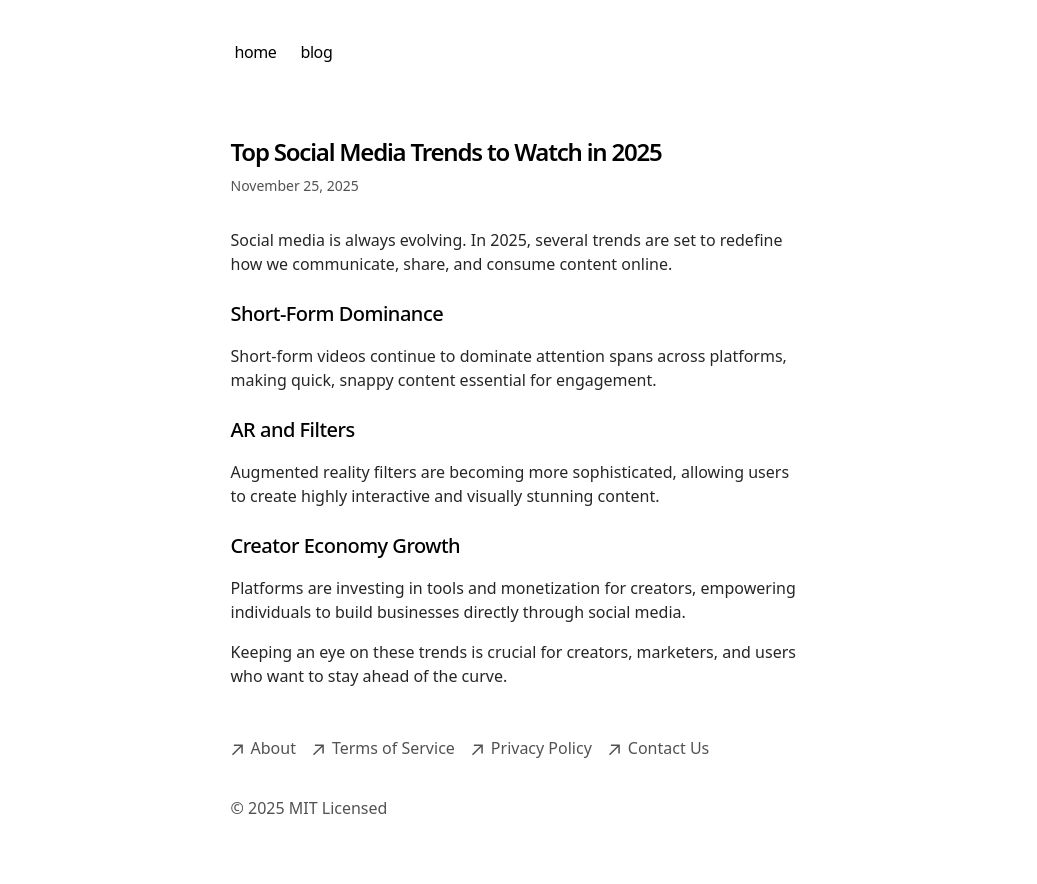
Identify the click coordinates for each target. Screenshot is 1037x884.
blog (316, 52)
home (256, 52)
